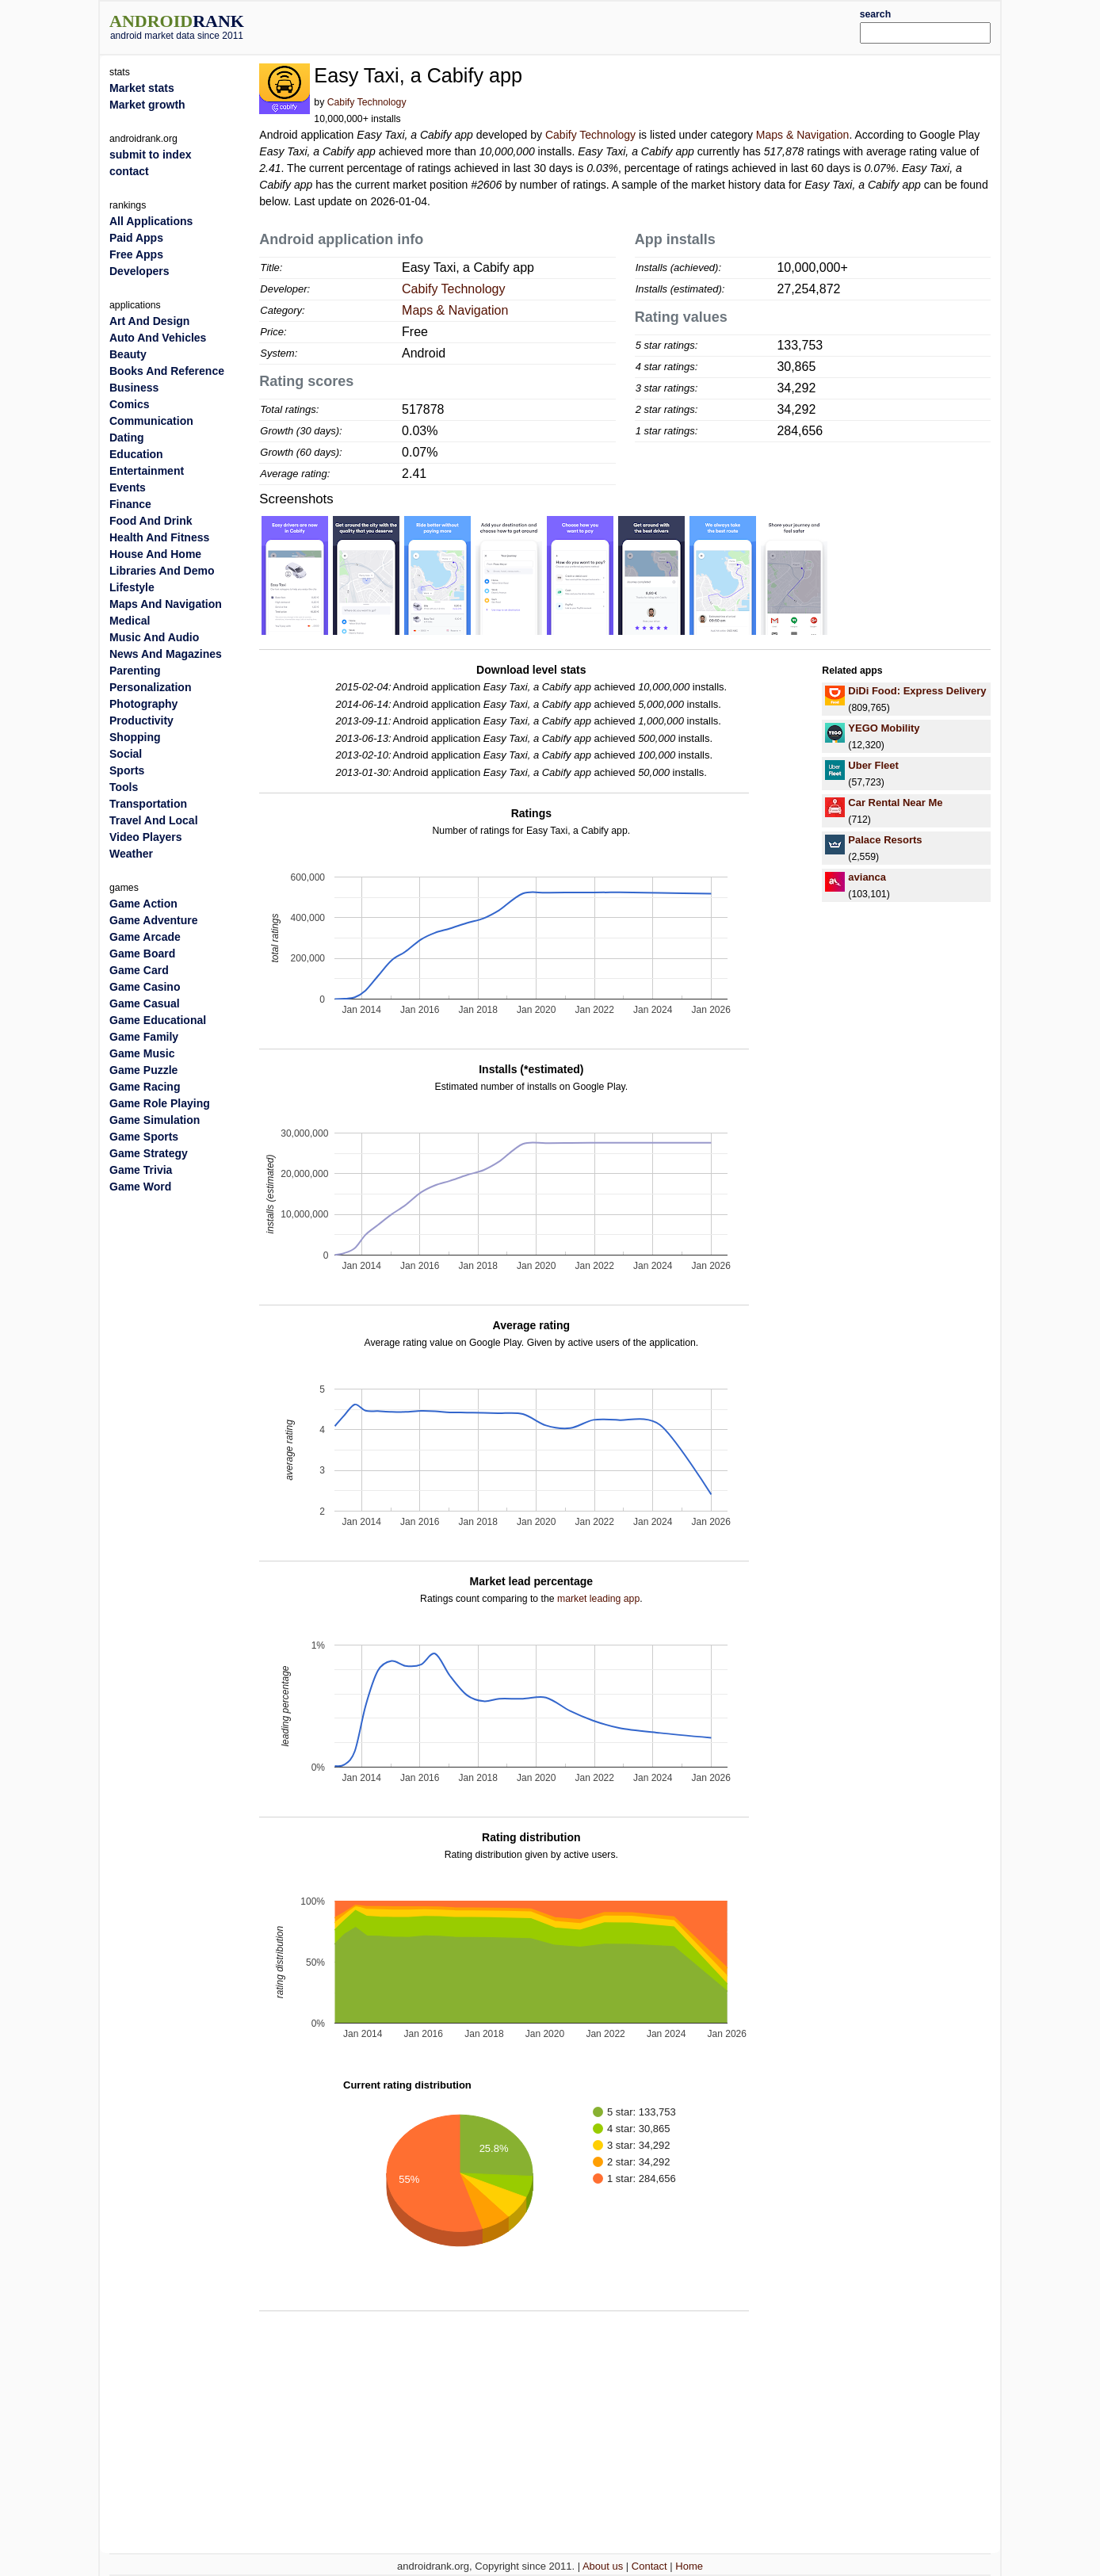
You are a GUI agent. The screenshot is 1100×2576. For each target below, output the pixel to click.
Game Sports (143, 1136)
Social (125, 753)
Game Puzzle (143, 1070)
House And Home (155, 554)
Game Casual (144, 1003)
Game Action (143, 903)
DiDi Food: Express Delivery (917, 691)
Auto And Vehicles (157, 337)
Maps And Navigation (165, 604)
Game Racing (144, 1086)
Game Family (143, 1036)
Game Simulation (154, 1120)
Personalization (150, 687)
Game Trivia (140, 1170)
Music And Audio (154, 637)
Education (136, 454)
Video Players (145, 837)
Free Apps (136, 254)
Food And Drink (150, 520)
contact (129, 171)
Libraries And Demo (162, 570)
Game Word (140, 1186)
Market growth (147, 104)
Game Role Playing (159, 1103)
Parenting (135, 670)
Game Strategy (148, 1153)
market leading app (598, 1598)
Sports (126, 770)
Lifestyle (132, 587)
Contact (649, 2566)
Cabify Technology (367, 102)
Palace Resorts (885, 840)
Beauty (128, 354)
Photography (143, 704)
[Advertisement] (587, 25)
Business (134, 387)
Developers (139, 271)
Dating (126, 437)
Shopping (135, 737)
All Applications (151, 221)
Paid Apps (136, 237)
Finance (130, 504)
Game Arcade (145, 937)
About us (602, 2566)
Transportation (148, 803)
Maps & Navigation (803, 134)
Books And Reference (166, 371)
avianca (867, 877)
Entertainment (146, 470)
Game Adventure (153, 920)
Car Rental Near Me (895, 802)
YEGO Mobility (883, 728)
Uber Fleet (873, 765)
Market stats (141, 88)
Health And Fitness (159, 537)
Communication (151, 421)
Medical (129, 620)
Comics (129, 404)
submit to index (150, 154)
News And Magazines (165, 654)
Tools (123, 787)
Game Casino (144, 986)
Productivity (141, 720)
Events (127, 487)
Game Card (139, 970)
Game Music (141, 1053)
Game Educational (157, 1020)
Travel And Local (153, 820)
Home (689, 2566)
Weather (131, 853)
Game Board (142, 953)
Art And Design (149, 321)
